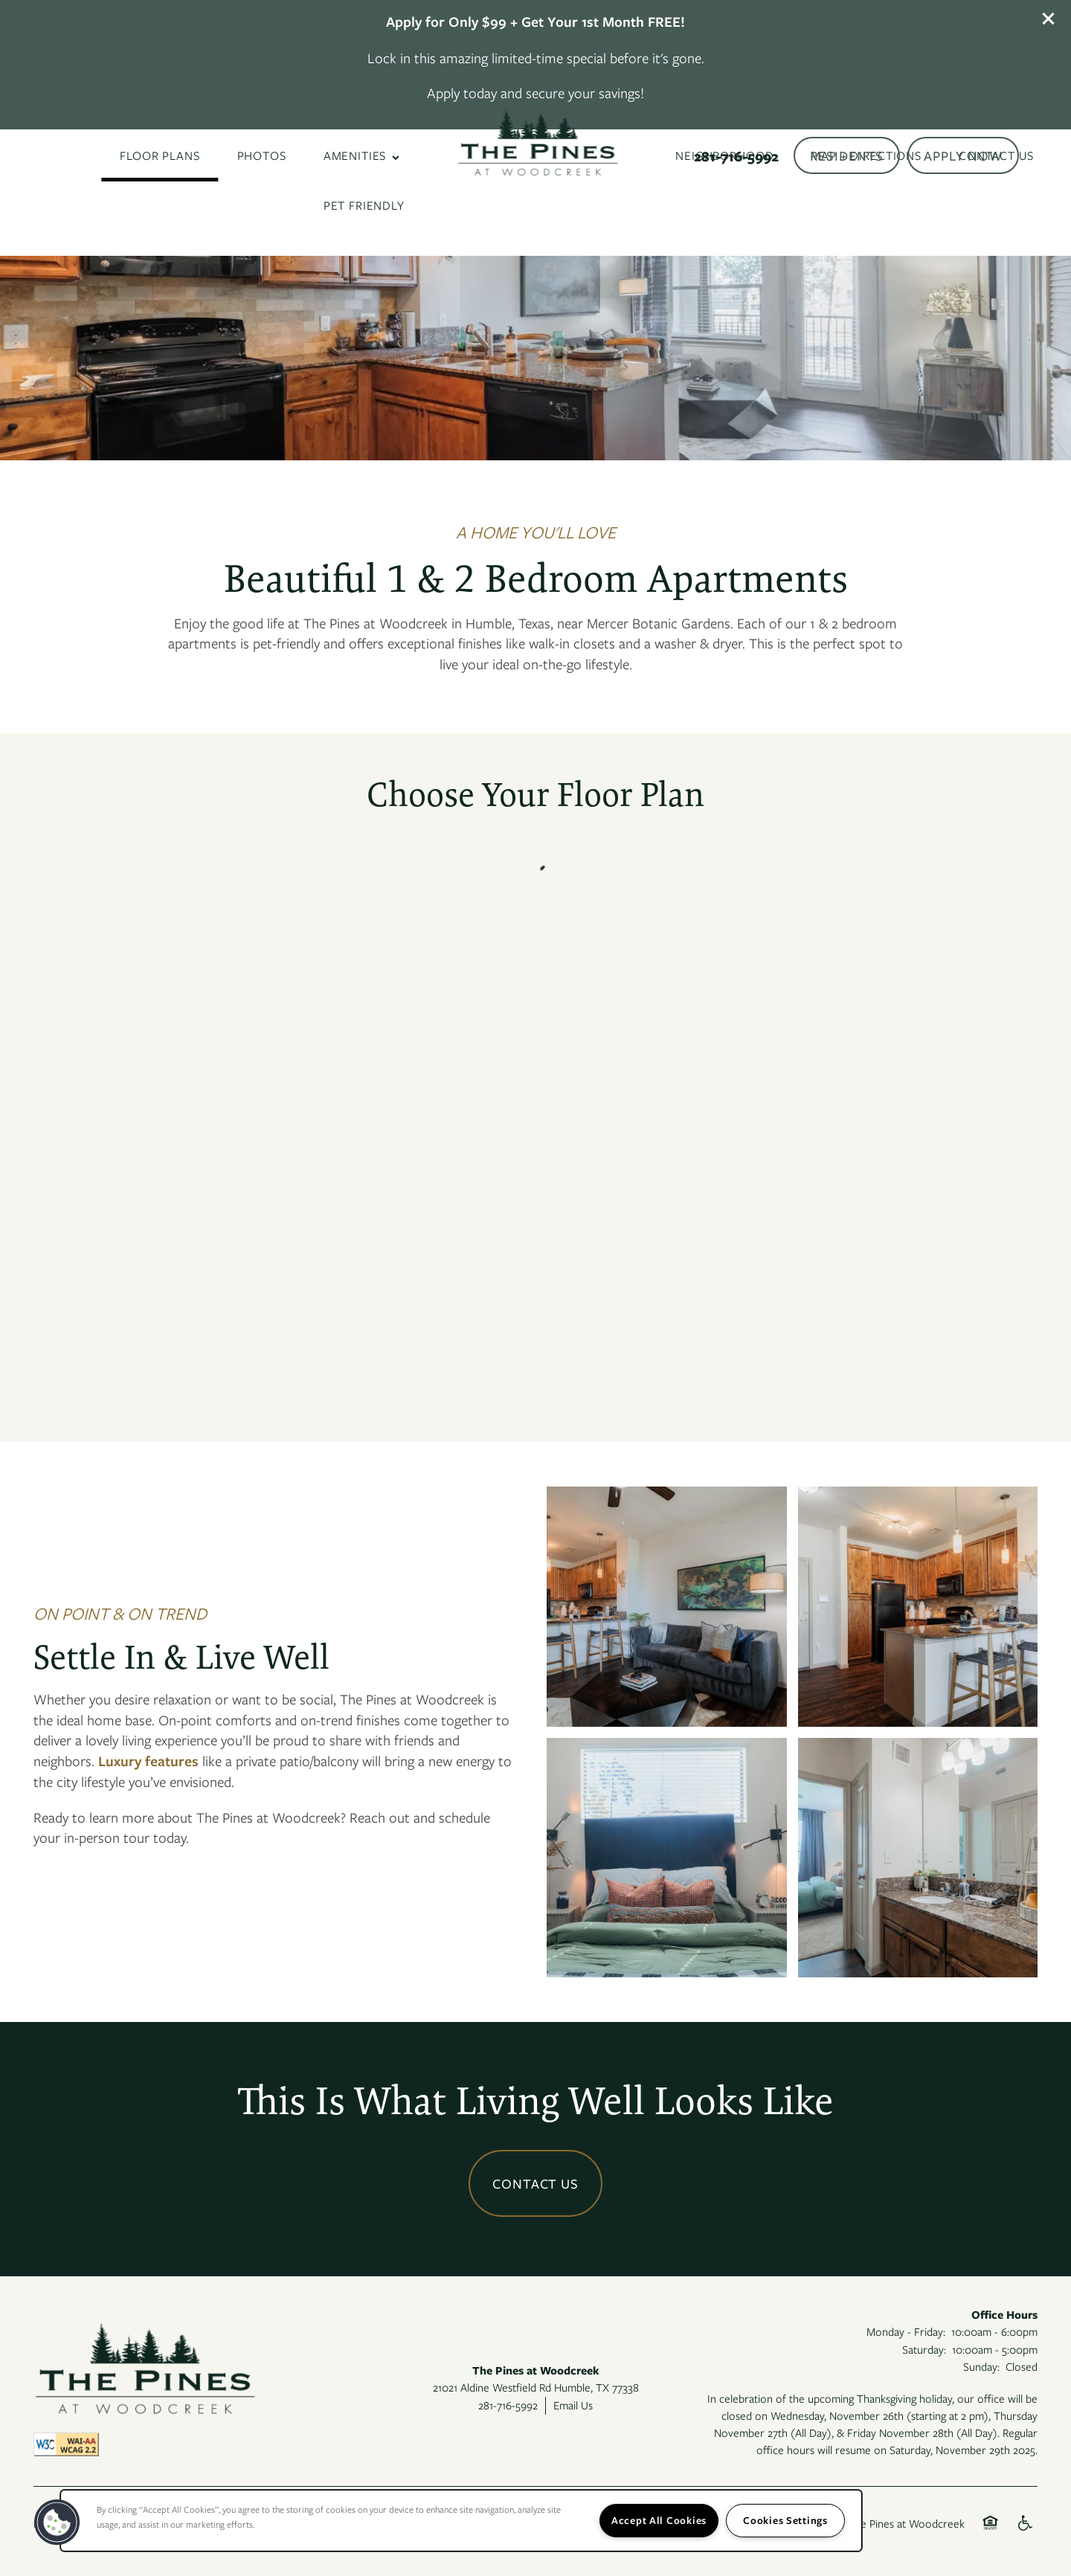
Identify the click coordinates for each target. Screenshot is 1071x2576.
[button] (1048, 18)
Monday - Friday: (905, 2331)
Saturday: (924, 2349)
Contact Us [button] (535, 2183)
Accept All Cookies (659, 2520)
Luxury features (148, 1761)
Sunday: (981, 2366)
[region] (461, 2520)
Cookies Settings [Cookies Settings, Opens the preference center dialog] (785, 2520)
